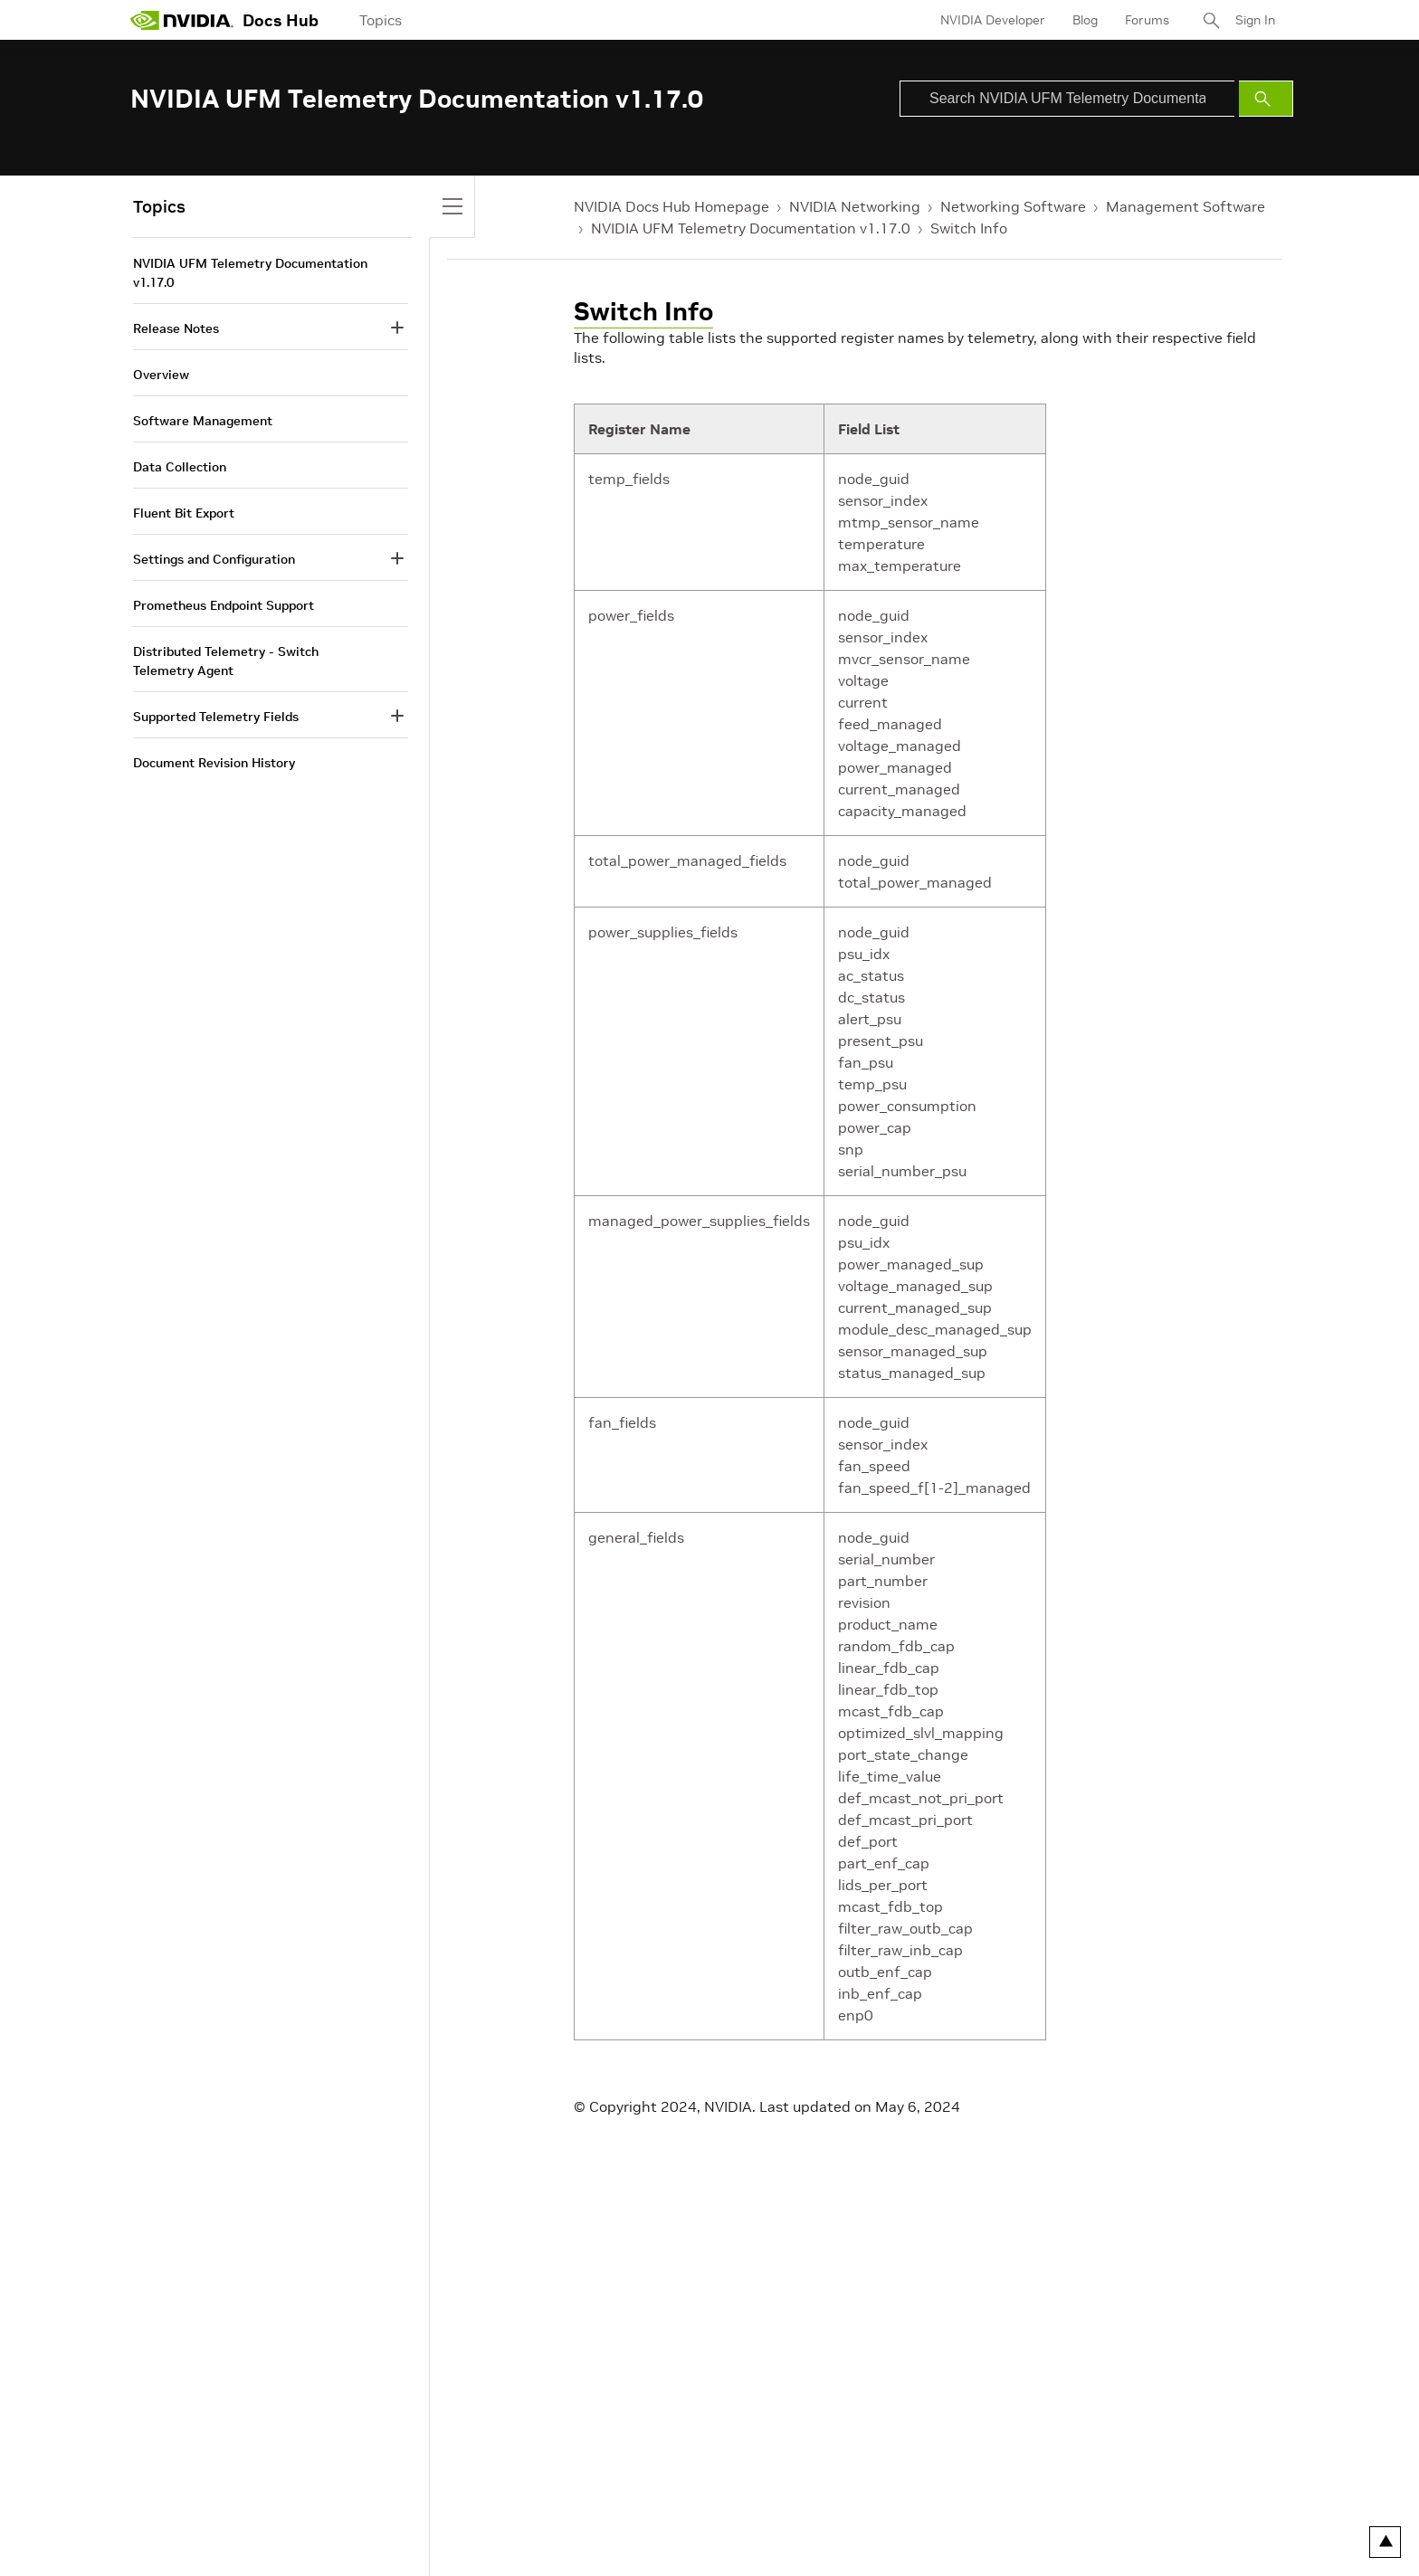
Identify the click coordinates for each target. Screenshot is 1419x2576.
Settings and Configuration (214, 559)
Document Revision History (214, 763)
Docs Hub (281, 20)
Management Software (1185, 206)
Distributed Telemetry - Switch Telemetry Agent (226, 661)
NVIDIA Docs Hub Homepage (671, 206)
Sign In (1255, 20)
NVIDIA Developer (992, 20)
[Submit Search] (1266, 99)
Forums (1147, 20)
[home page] (181, 20)
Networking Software (1013, 206)
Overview (161, 374)
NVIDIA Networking (854, 206)
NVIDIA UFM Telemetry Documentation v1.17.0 (750, 228)
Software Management (202, 421)
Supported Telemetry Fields (216, 716)
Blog (1085, 20)
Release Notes (176, 328)
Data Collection (179, 467)
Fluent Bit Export (183, 513)
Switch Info (968, 228)
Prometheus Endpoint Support (223, 605)
